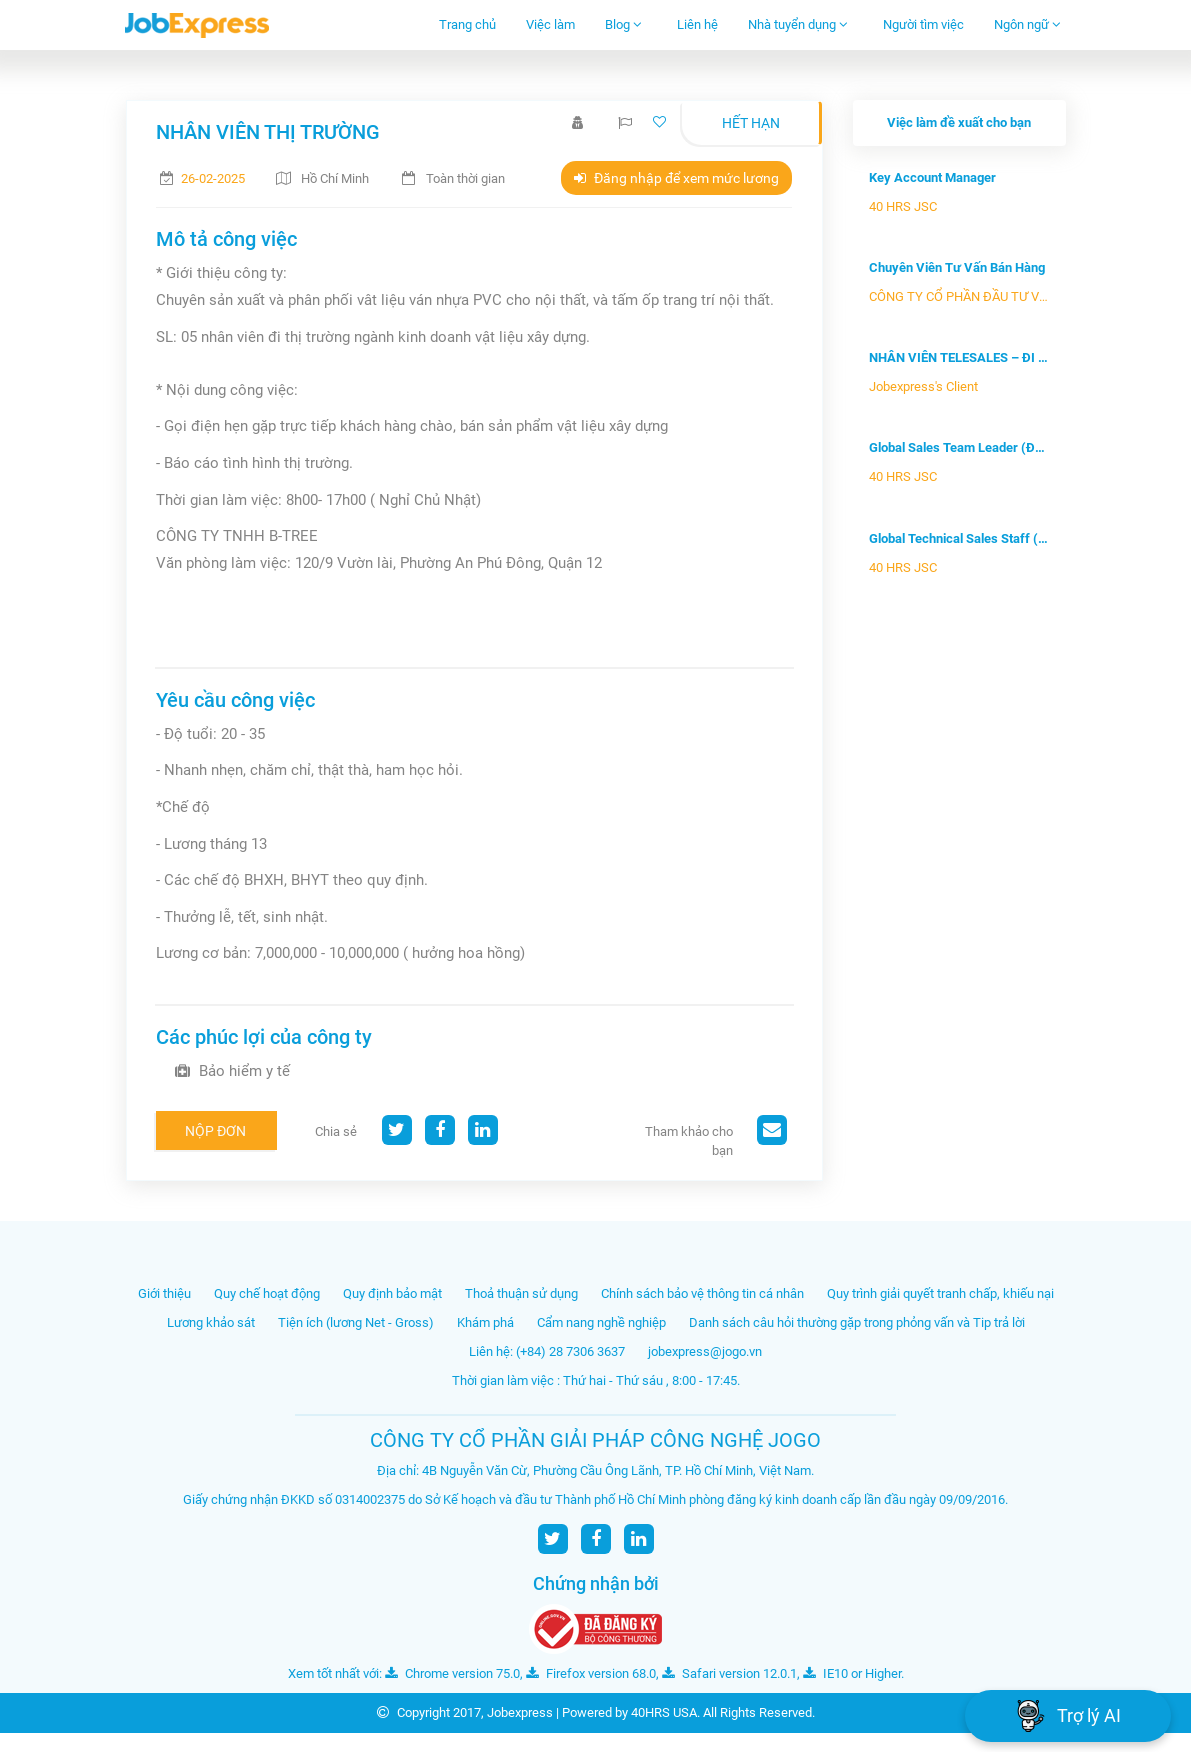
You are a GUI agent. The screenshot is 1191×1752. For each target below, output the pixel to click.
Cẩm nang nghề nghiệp (601, 1322)
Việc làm (550, 24)
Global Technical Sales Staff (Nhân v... (959, 538)
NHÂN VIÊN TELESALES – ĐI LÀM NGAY (959, 357)
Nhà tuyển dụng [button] (798, 24)
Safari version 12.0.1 (729, 1673)
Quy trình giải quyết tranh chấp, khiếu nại (940, 1293)
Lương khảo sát (211, 1322)
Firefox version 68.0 (591, 1673)
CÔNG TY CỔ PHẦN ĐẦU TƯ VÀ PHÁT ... (959, 296)
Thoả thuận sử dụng (521, 1293)
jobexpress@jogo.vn (705, 1351)
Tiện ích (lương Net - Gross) (356, 1322)
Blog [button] (623, 24)
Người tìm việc (923, 24)
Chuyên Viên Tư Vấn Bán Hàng (957, 267)
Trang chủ (467, 24)
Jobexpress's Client (923, 386)
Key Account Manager (932, 177)
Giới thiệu (164, 1293)
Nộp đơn (215, 1131)
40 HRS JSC (903, 206)
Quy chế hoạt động (267, 1293)
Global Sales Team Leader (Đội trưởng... (959, 447)
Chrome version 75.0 (452, 1673)
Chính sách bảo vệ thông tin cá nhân (702, 1293)
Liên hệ (697, 24)
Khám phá (485, 1322)
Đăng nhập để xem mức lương (676, 178)
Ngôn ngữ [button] (1027, 24)
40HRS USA (664, 1712)
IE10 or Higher (852, 1673)
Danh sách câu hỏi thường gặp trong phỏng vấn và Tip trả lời (857, 1322)
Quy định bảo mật (392, 1293)
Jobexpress (520, 1712)
